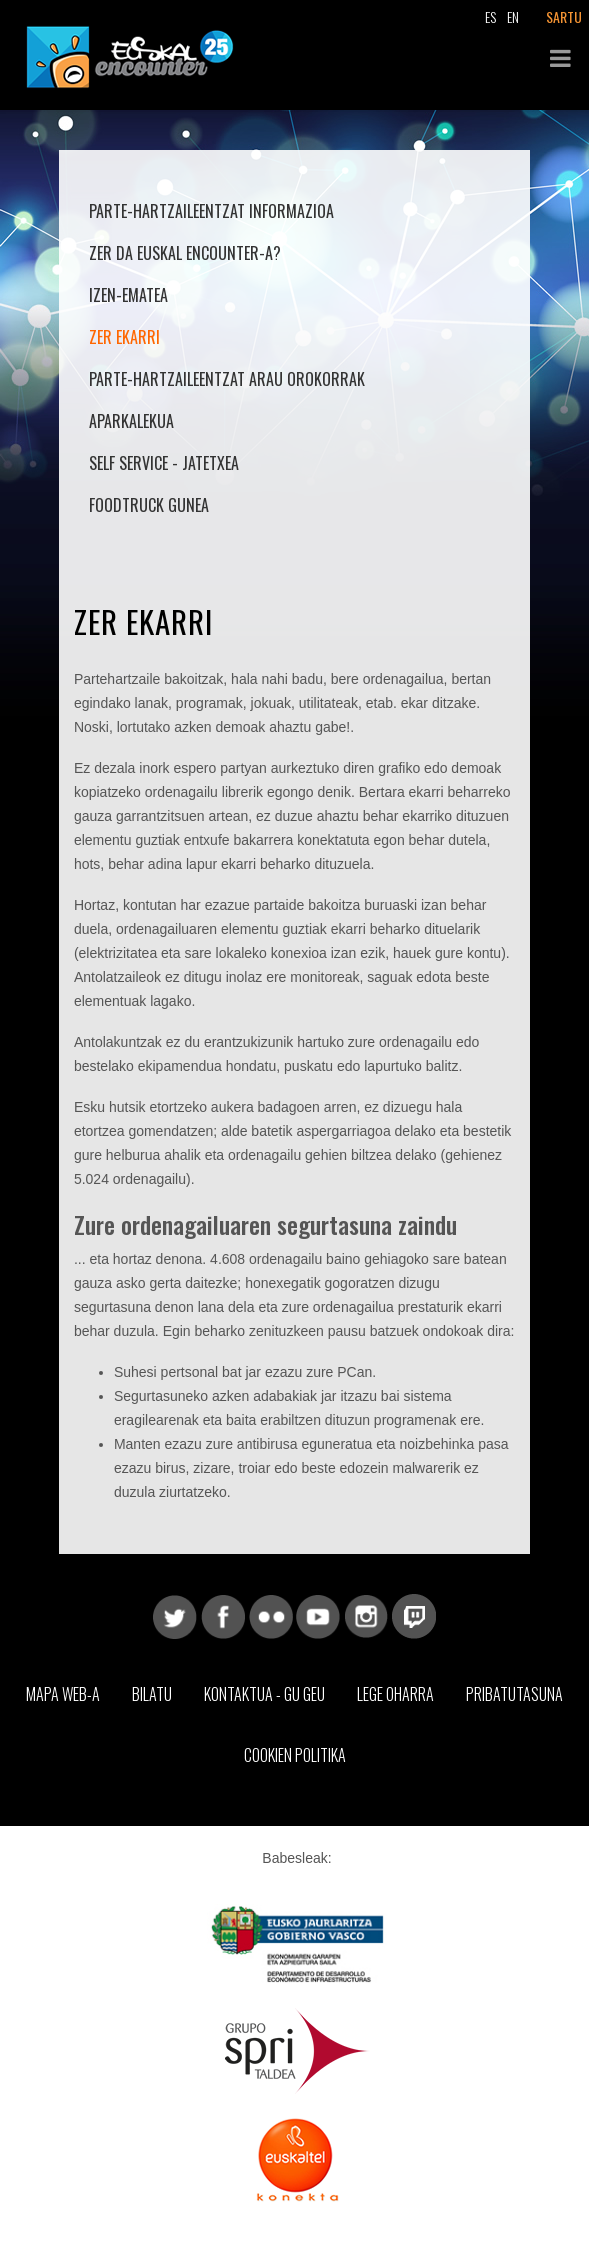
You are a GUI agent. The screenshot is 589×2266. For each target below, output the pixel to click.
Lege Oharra (395, 1694)
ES (490, 16)
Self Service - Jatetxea (164, 463)
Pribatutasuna (514, 1694)
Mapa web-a (63, 1694)
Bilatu (152, 1694)
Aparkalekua (131, 421)
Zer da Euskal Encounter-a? (185, 253)
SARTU (564, 16)
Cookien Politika (295, 1755)
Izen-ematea (128, 295)
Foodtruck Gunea (149, 505)
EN (513, 16)
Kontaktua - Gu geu (264, 1694)
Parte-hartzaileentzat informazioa (211, 211)
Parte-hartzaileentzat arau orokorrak (227, 379)
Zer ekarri (124, 337)
